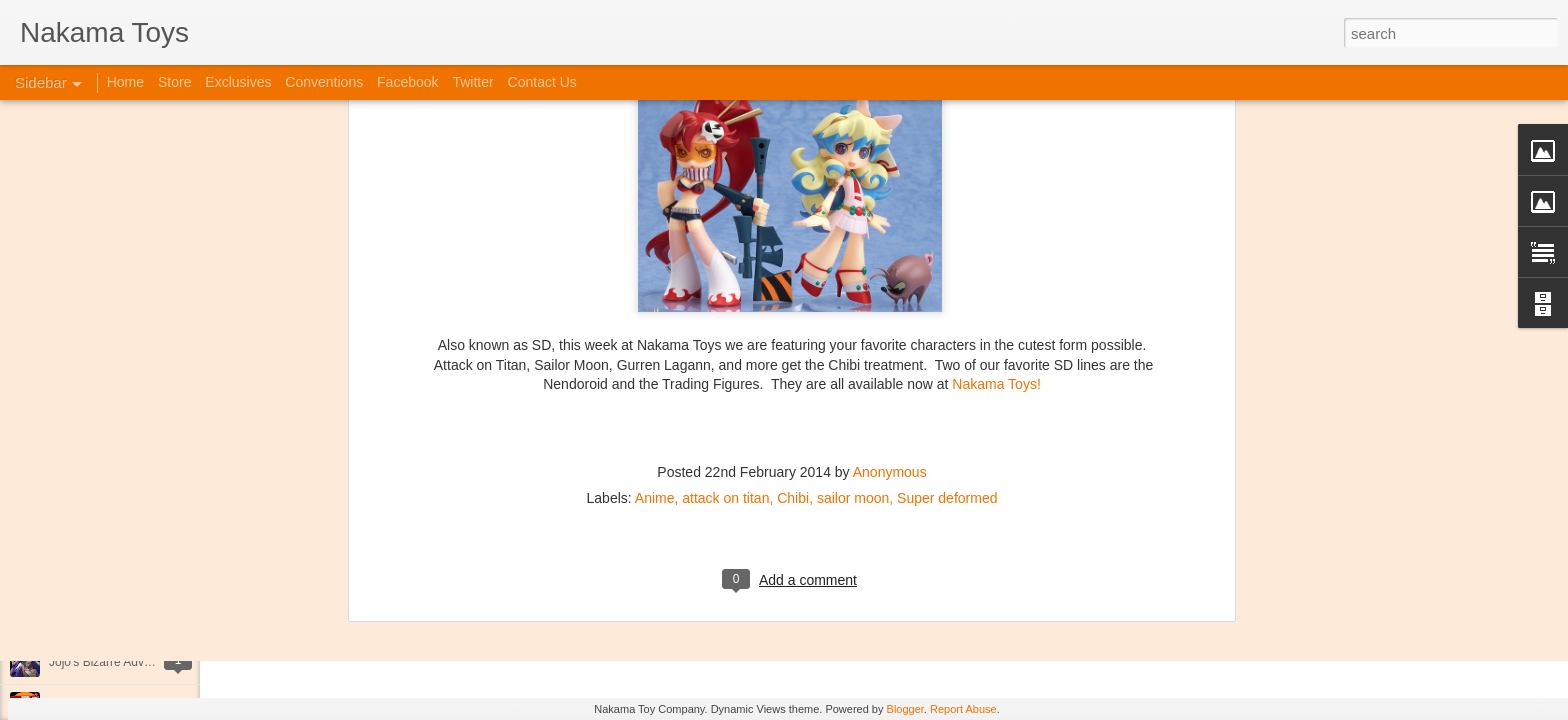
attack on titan (725, 298)
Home (125, 82)
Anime (655, 298)
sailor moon (853, 298)
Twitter (472, 82)
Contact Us (542, 82)
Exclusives (238, 82)
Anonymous (890, 272)
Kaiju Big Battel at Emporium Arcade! (147, 617)
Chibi (793, 298)
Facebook (407, 82)
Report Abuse (963, 709)
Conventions (324, 82)
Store (174, 82)
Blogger (905, 709)
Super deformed (947, 298)
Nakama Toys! (996, 184)
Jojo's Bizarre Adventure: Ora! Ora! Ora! (155, 662)
